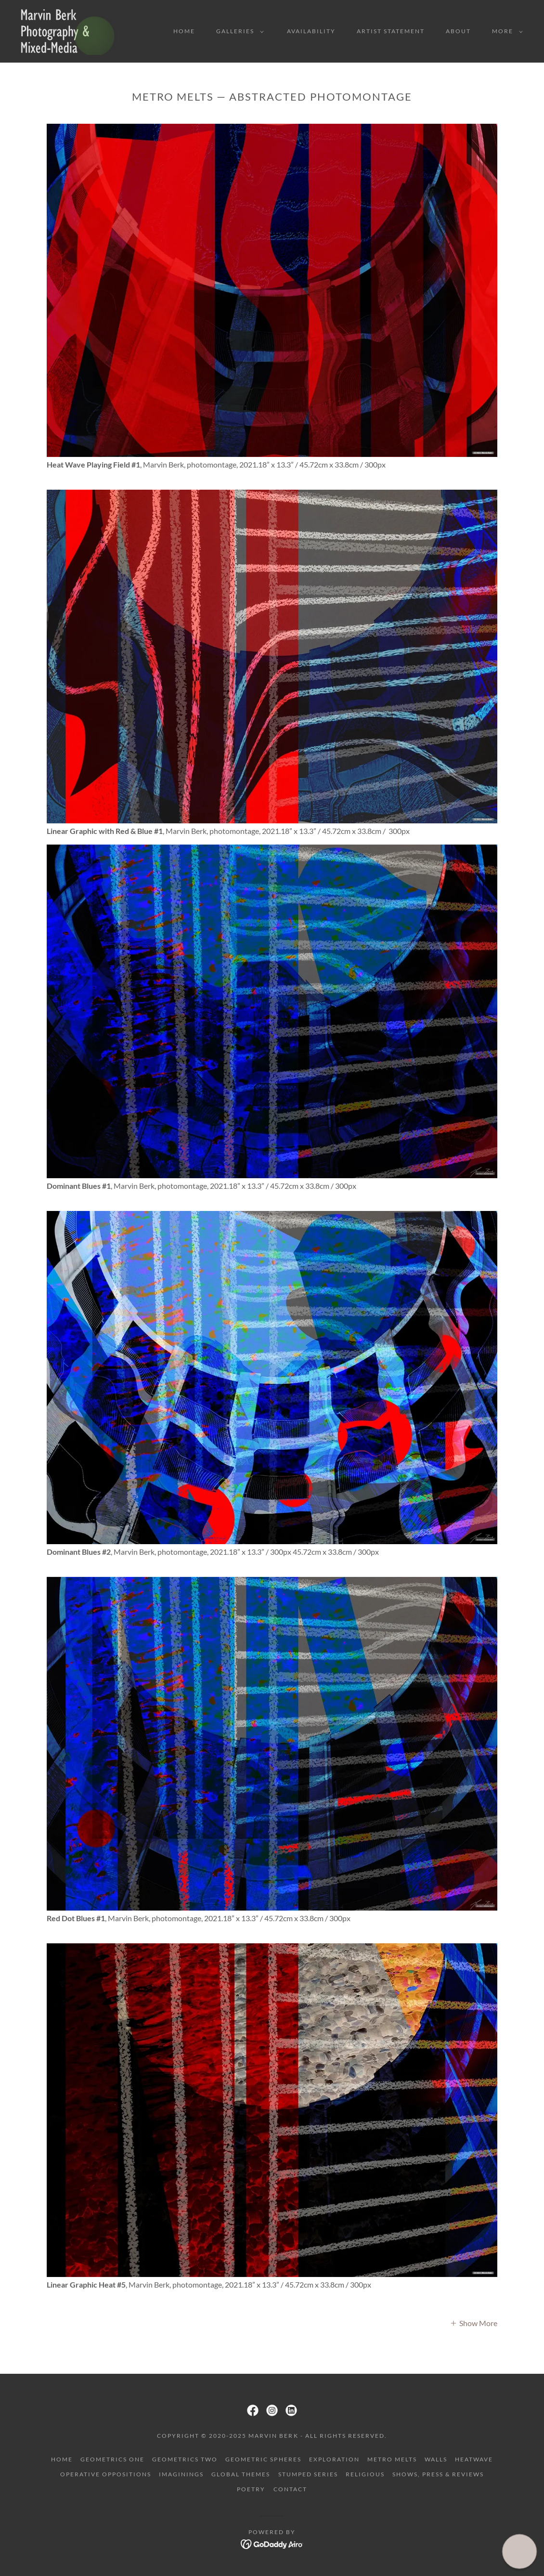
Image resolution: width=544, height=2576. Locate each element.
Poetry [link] (251, 2489)
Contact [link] (290, 2489)
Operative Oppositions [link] (105, 2474)
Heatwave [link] (474, 2459)
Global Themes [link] (240, 2474)
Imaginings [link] (181, 2474)
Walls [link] (436, 2459)
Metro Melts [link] (392, 2459)
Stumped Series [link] (308, 2474)
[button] (238, 31)
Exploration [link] (334, 2459)
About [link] (458, 31)
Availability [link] (311, 31)
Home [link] (184, 31)
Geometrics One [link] (112, 2459)
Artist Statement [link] (391, 31)
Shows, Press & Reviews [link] (438, 2474)
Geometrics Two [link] (185, 2459)
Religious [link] (365, 2474)
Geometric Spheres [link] (263, 2459)
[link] (68, 30)
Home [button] (62, 2459)
